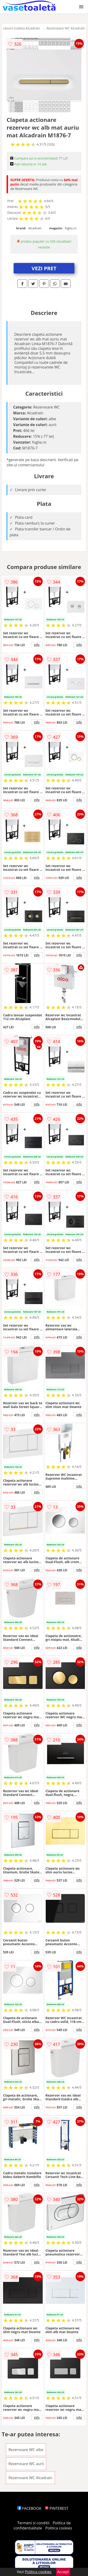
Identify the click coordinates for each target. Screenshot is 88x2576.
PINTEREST (56, 2508)
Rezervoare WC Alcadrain (65, 28)
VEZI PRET (44, 268)
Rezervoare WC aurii (26, 2463)
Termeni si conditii (33, 2522)
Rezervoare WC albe (25, 2449)
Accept (63, 2571)
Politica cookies (58, 2528)
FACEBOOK (29, 2508)
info (37, 644)
